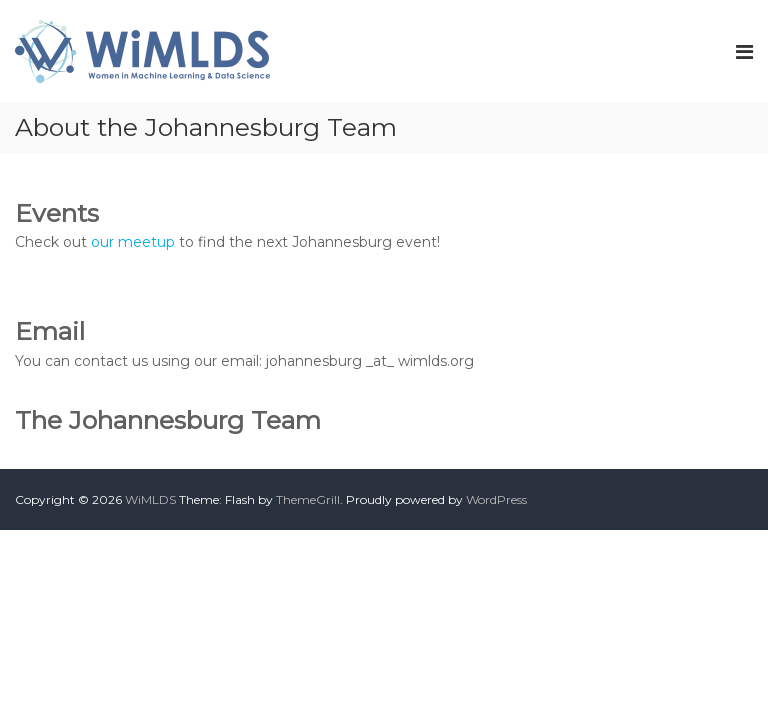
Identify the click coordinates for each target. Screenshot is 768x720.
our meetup (133, 242)
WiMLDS (150, 499)
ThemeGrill (308, 499)
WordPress (496, 499)
